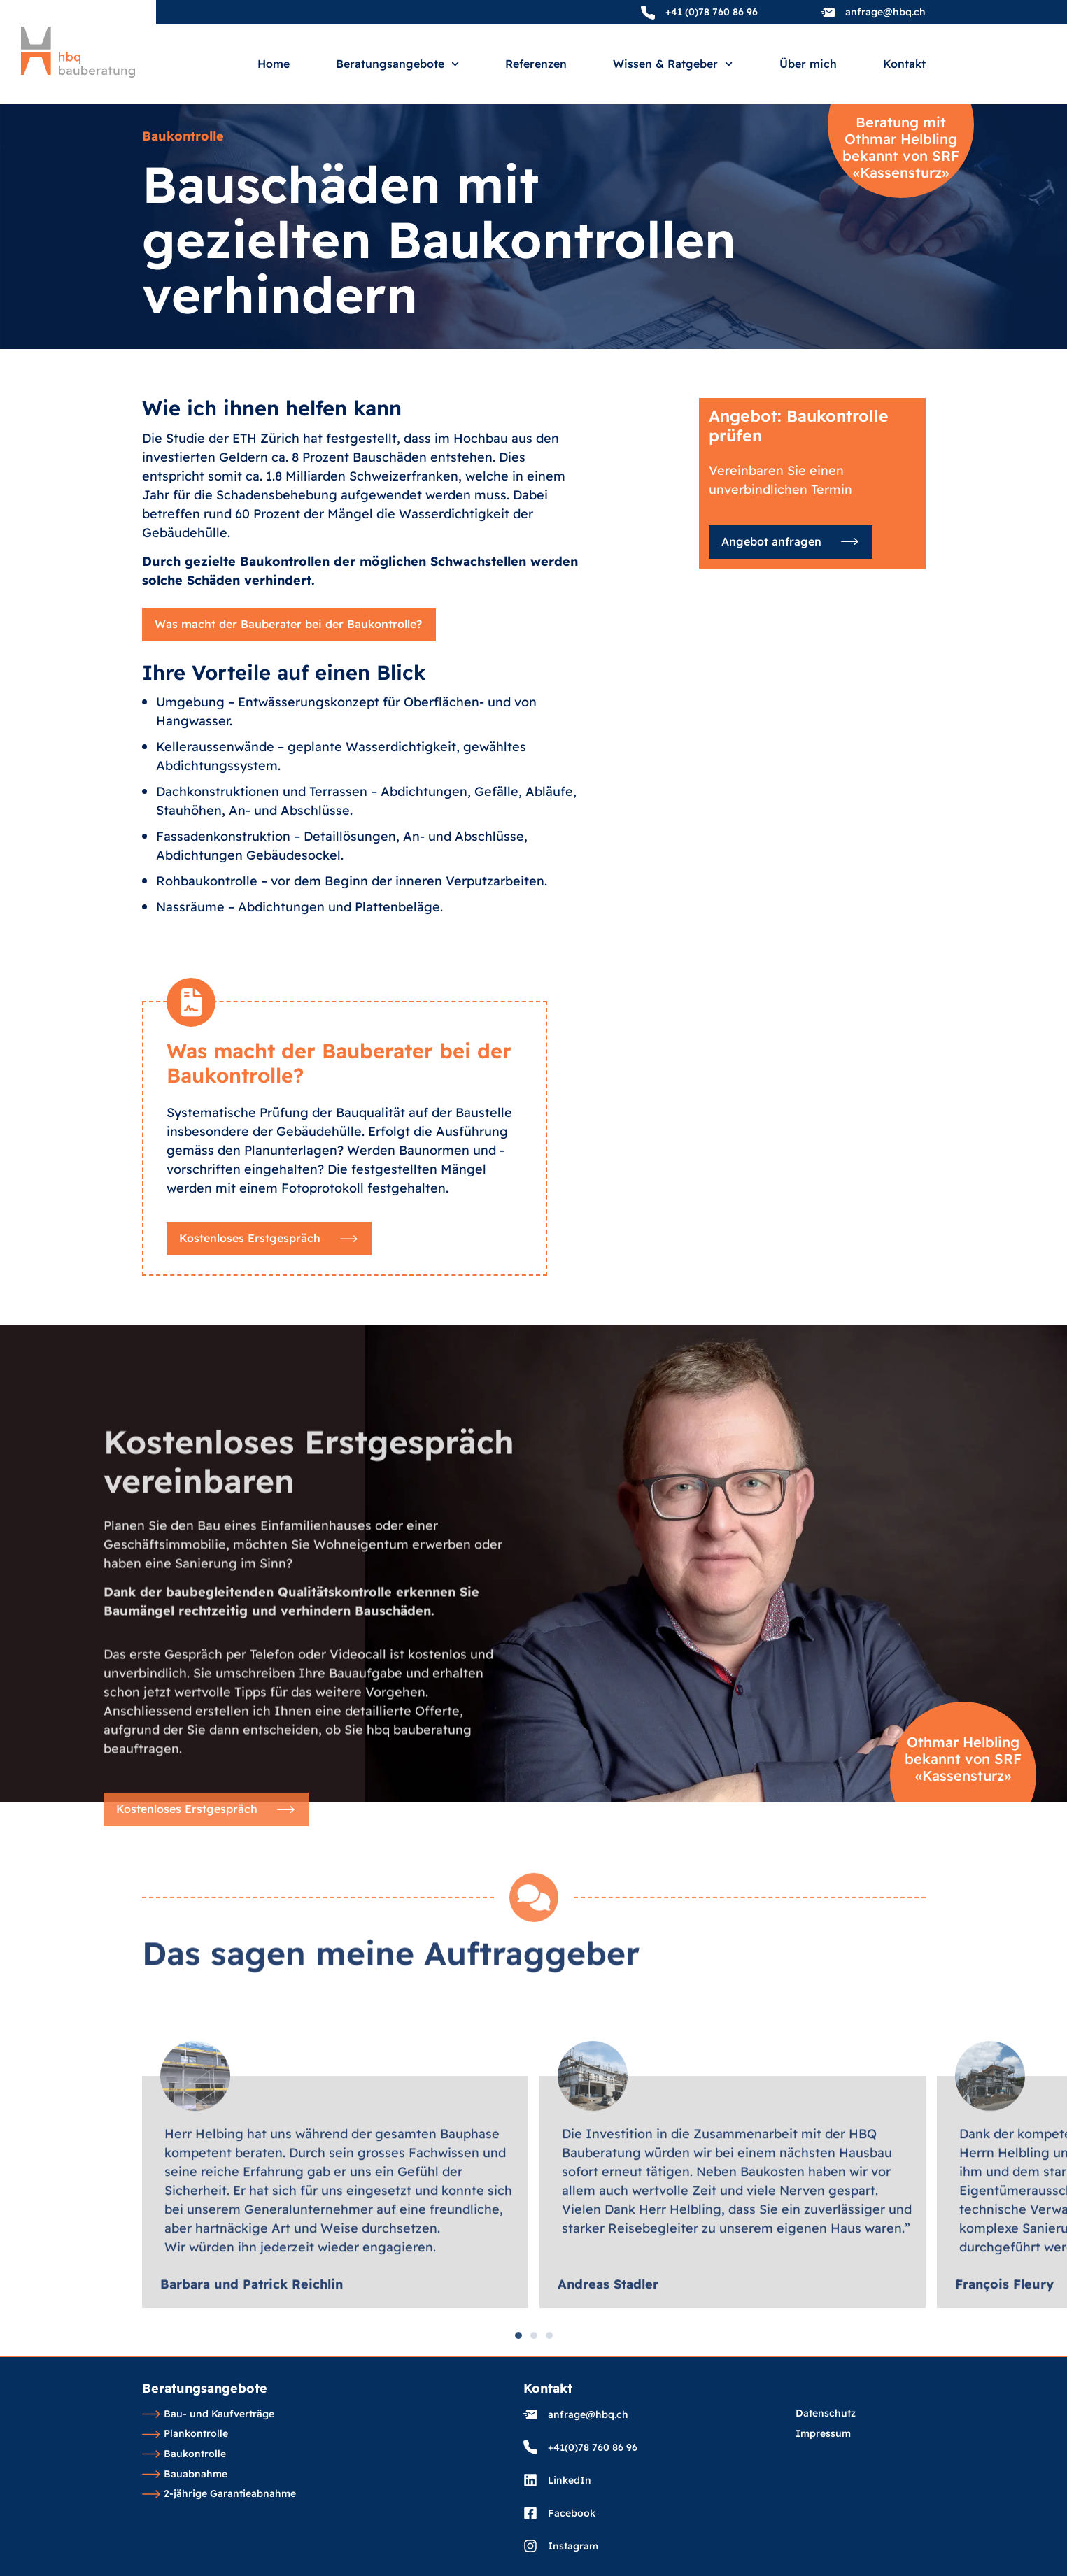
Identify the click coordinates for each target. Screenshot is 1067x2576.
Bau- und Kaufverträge (208, 2414)
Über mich (808, 64)
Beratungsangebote (397, 64)
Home (273, 64)
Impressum (823, 2434)
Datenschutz (826, 2414)
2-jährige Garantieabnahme (219, 2494)
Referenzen (536, 64)
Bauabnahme (185, 2475)
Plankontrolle (185, 2434)
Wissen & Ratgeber (673, 64)
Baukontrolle (184, 2454)
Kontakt (904, 64)
